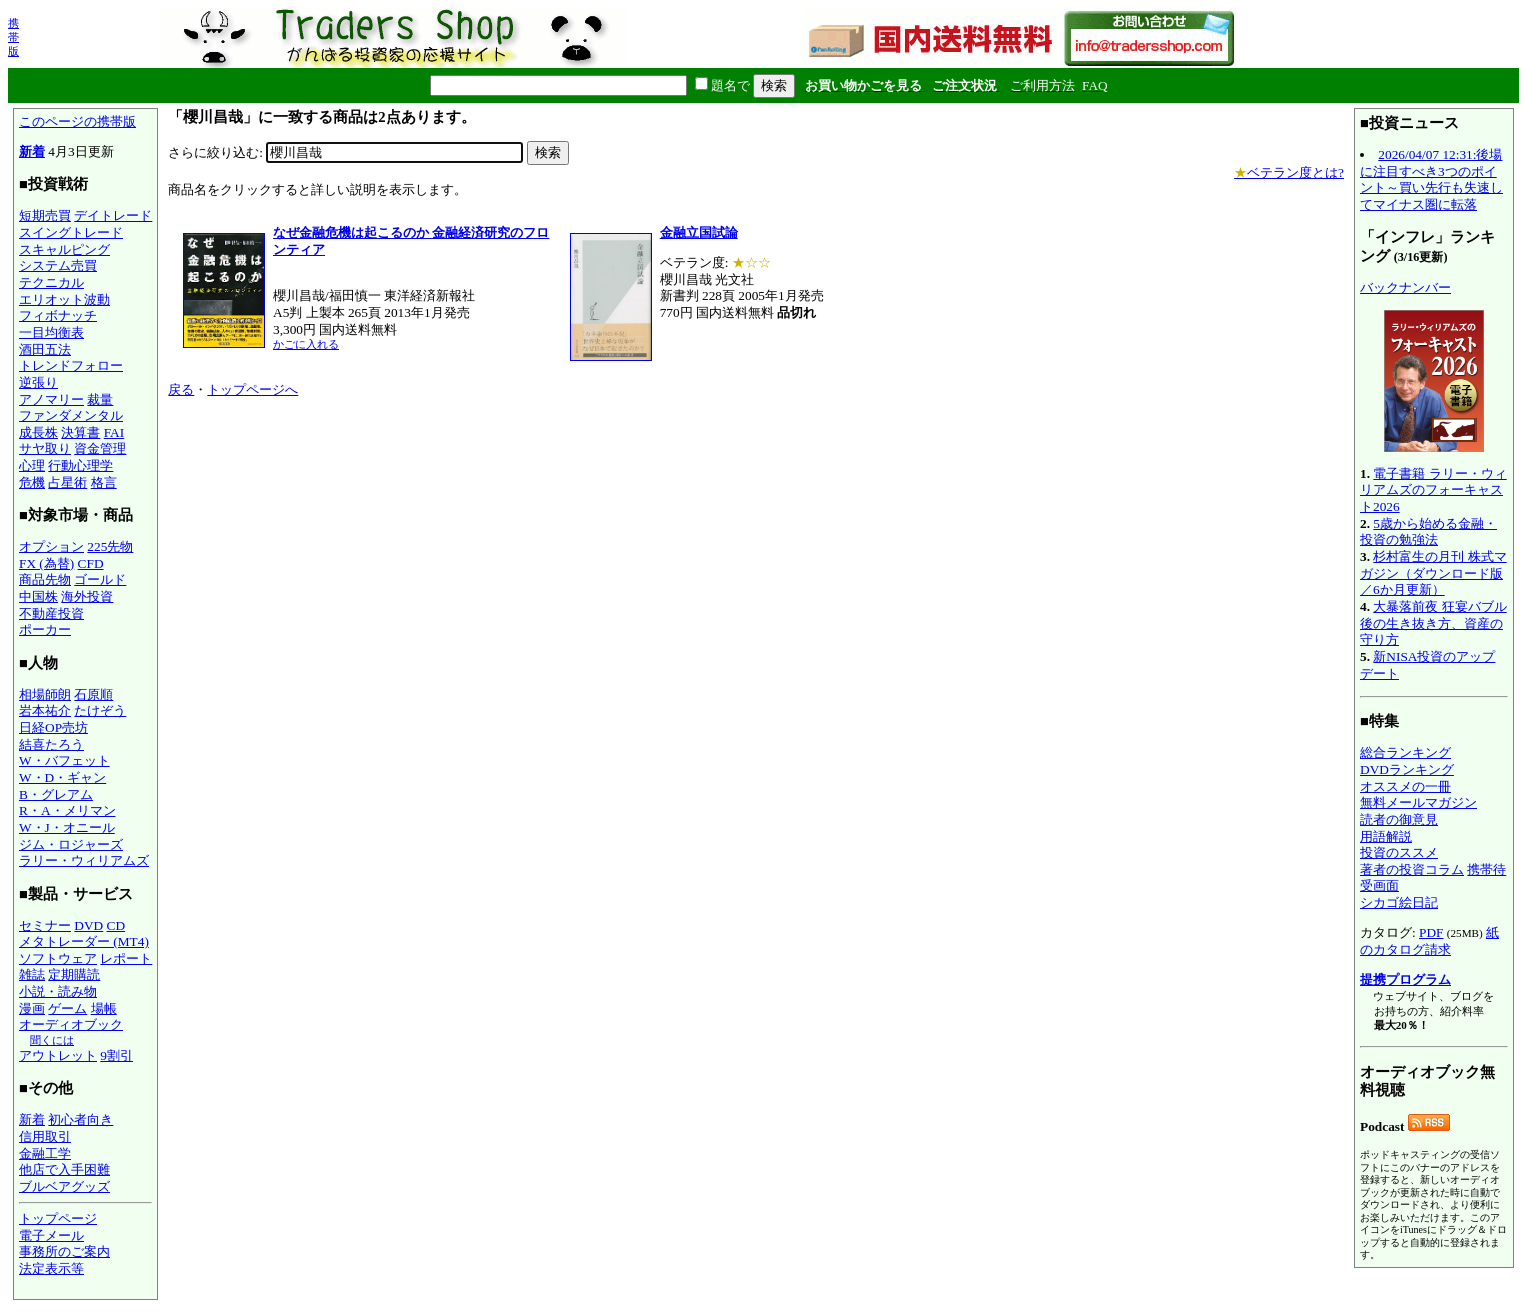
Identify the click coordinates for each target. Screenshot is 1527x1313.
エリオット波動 (64, 299)
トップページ (58, 1218)
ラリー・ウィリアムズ (84, 860)
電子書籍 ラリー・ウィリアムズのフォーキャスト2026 (1433, 490)
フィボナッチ (58, 315)
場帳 (104, 1008)
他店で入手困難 (64, 1169)
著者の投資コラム (1412, 869)
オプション (51, 546)
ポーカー (45, 629)
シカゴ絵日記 (1399, 902)
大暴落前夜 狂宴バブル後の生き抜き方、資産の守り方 (1433, 623)
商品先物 (45, 579)
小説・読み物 (58, 991)
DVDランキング (1407, 769)
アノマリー (51, 399)
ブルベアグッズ (64, 1186)
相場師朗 (45, 694)
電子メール (51, 1235)
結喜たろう (51, 744)
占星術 (67, 482)
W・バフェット (64, 760)
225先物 (110, 546)
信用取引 (45, 1136)
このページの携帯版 (77, 121)
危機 (32, 482)
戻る (181, 389)
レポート (126, 958)
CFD (91, 563)
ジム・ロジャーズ (71, 844)
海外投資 (87, 596)
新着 (32, 151)
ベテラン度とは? (1289, 172)
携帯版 (13, 37)
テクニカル (51, 282)
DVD (88, 925)
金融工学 (45, 1153)
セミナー (45, 925)
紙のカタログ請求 (1429, 941)
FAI (114, 432)
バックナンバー (1405, 287)
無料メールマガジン (1418, 802)
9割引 (116, 1055)
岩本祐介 (45, 710)
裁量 (100, 399)
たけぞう (100, 710)
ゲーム (67, 1008)
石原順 (93, 694)
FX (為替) (46, 563)
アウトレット (58, 1055)
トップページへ (252, 389)
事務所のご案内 (64, 1251)
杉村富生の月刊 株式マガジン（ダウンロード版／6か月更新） (1433, 573)
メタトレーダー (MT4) (84, 941)
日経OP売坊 (53, 727)
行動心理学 (80, 465)
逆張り (38, 382)
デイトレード (113, 215)
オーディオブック (71, 1024)
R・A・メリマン (67, 810)
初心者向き (80, 1119)
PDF (1431, 932)
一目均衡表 (51, 332)
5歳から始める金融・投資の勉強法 (1428, 532)
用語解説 (1386, 836)
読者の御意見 (1399, 819)
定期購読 (74, 974)
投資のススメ (1399, 852)
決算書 (80, 432)
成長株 (38, 432)
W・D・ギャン (62, 777)
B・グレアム (56, 794)
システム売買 (58, 265)
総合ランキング (1405, 752)
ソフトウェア (58, 958)
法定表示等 (51, 1268)
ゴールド (100, 579)
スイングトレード (71, 232)
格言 (104, 482)
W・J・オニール (67, 827)
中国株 (38, 596)
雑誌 (32, 974)
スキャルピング (64, 249)
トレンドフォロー (71, 365)
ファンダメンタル (71, 415)
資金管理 (100, 448)
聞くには (52, 1040)
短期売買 (45, 215)
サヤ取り (45, 448)
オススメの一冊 (1405, 786)
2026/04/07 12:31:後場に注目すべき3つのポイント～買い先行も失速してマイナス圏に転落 (1431, 179)
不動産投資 (51, 613)
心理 (32, 465)
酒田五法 (45, 349)
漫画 (32, 1008)
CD (116, 925)
